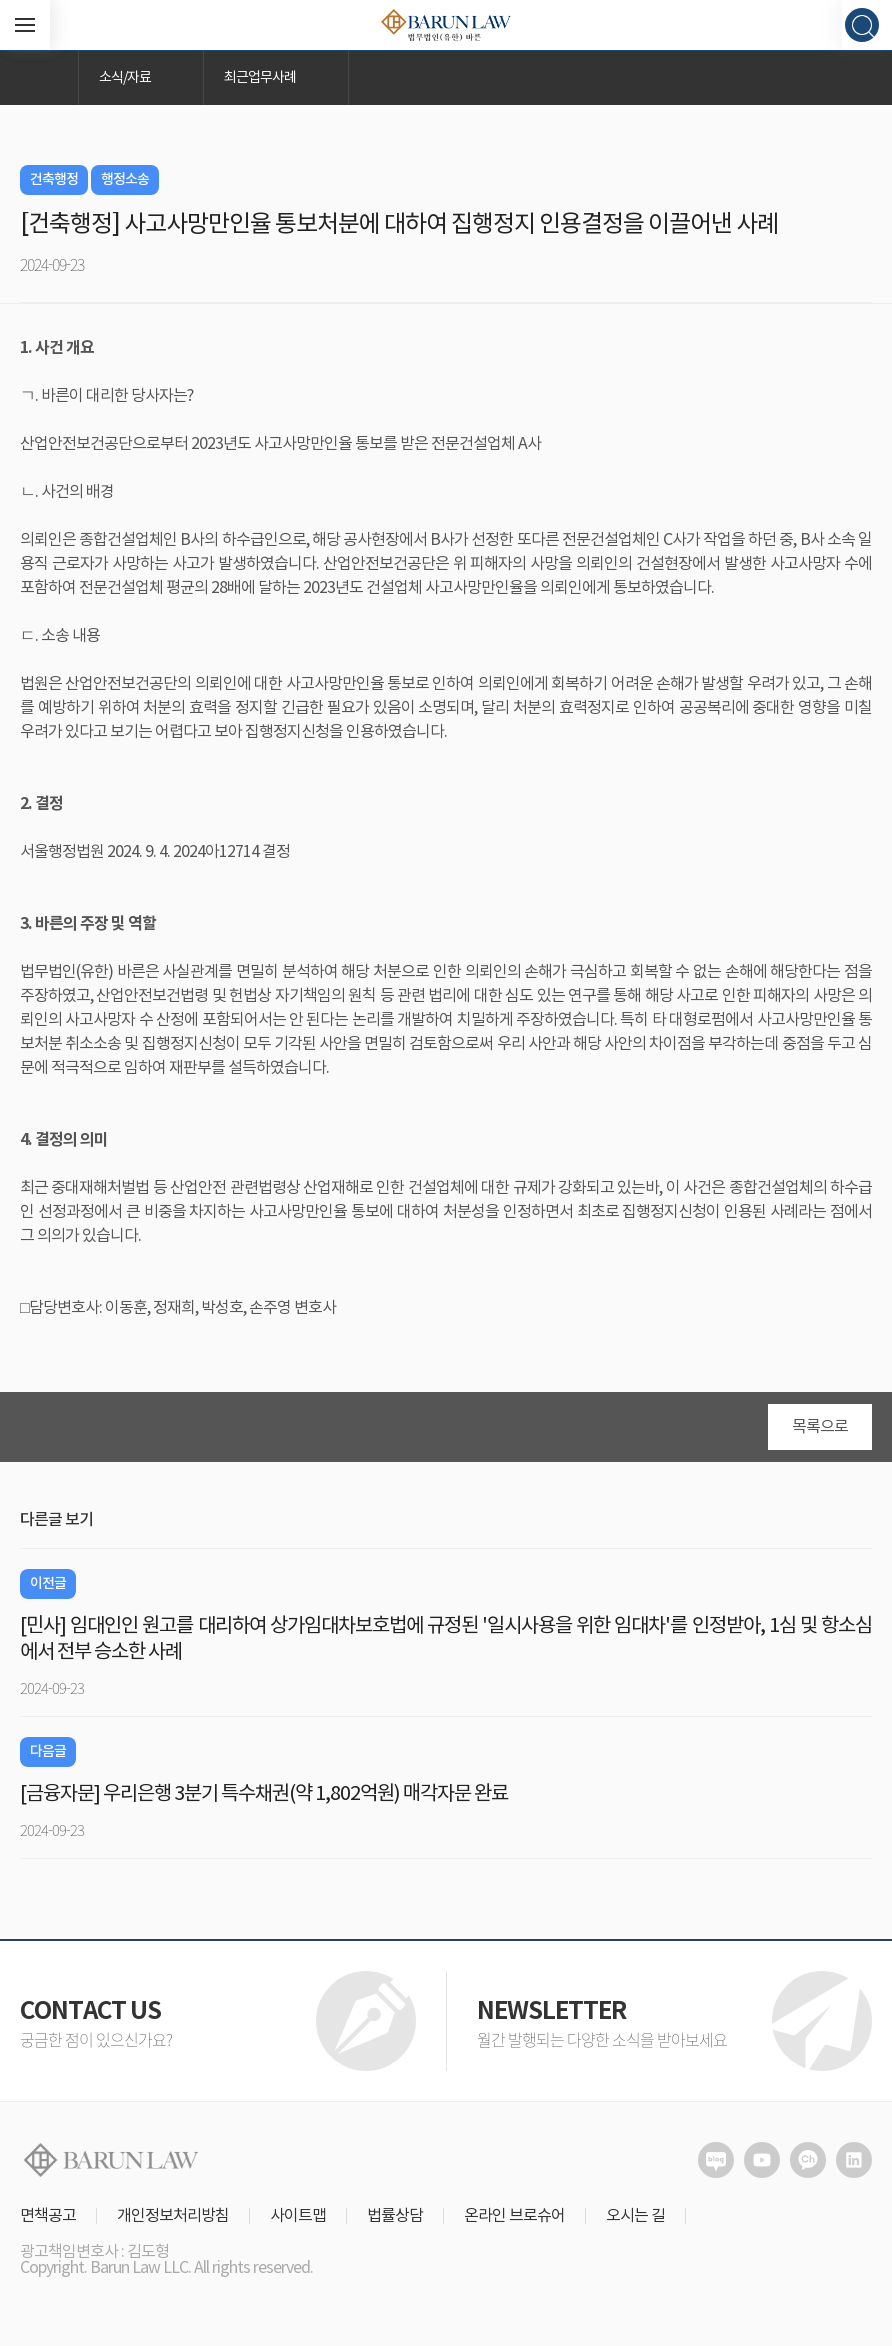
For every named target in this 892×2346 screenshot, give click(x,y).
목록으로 (820, 1427)
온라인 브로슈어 (514, 2216)
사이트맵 (298, 2216)
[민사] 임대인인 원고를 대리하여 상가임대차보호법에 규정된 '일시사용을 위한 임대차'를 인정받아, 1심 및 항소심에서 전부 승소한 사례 (446, 1639)
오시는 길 (635, 2216)
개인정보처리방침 (173, 2216)
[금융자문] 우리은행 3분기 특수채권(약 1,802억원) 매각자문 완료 (264, 1794)
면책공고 (48, 2216)
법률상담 (395, 2216)
